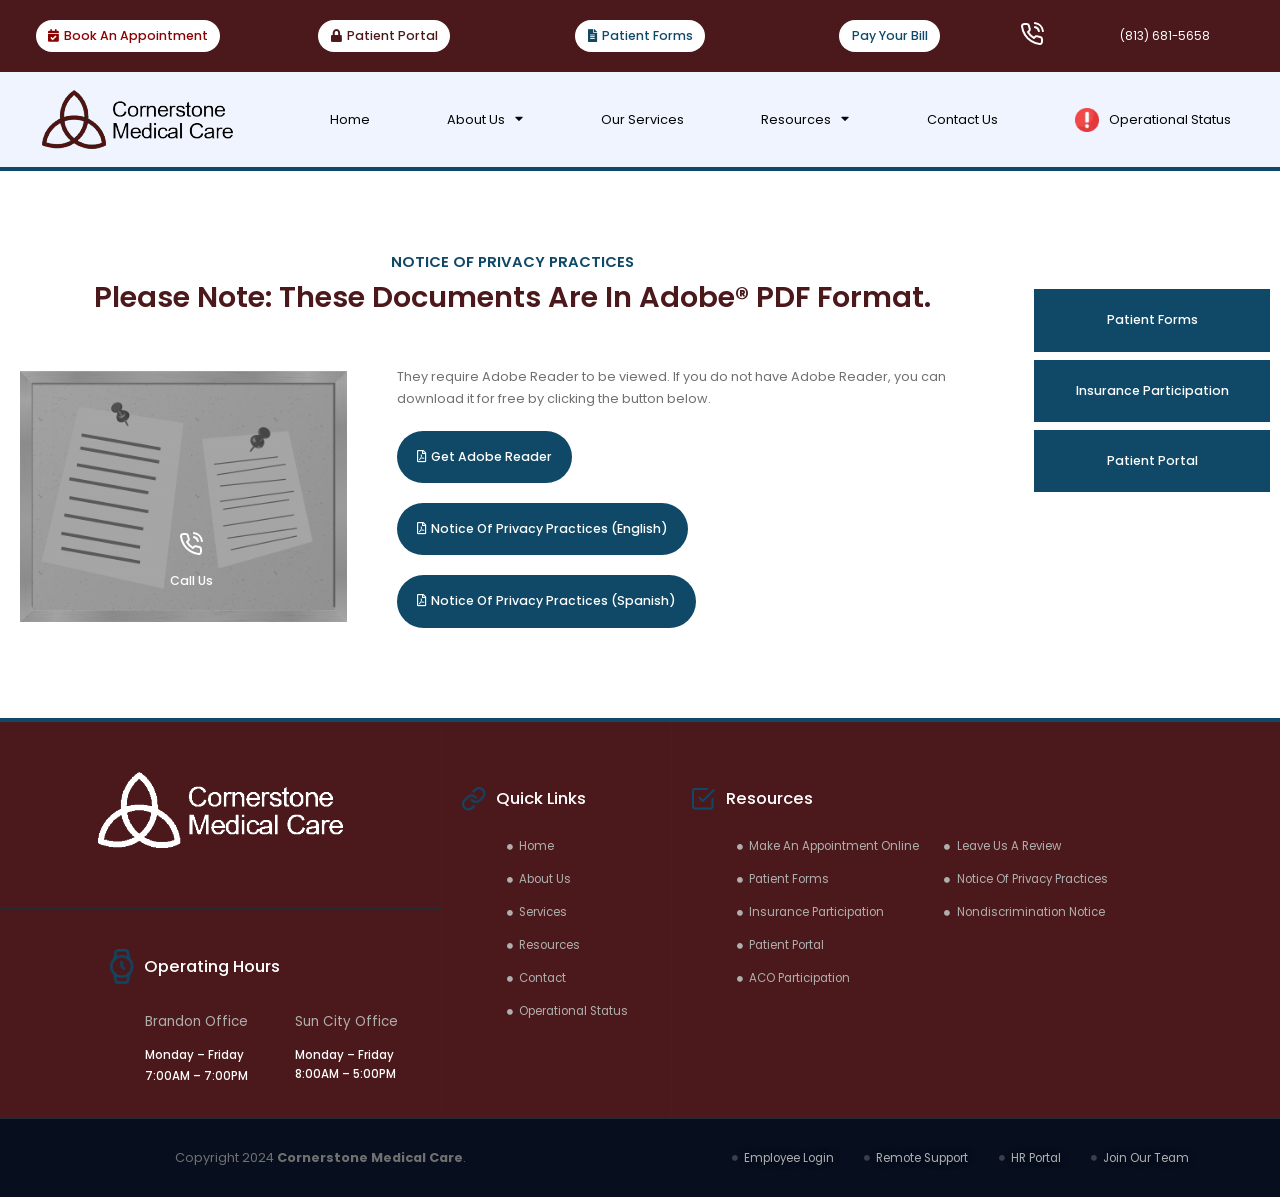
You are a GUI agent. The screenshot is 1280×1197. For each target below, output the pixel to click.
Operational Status (1153, 120)
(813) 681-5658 (1165, 36)
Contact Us (962, 119)
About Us (485, 119)
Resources (805, 119)
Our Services (642, 119)
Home (350, 119)
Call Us (191, 580)
